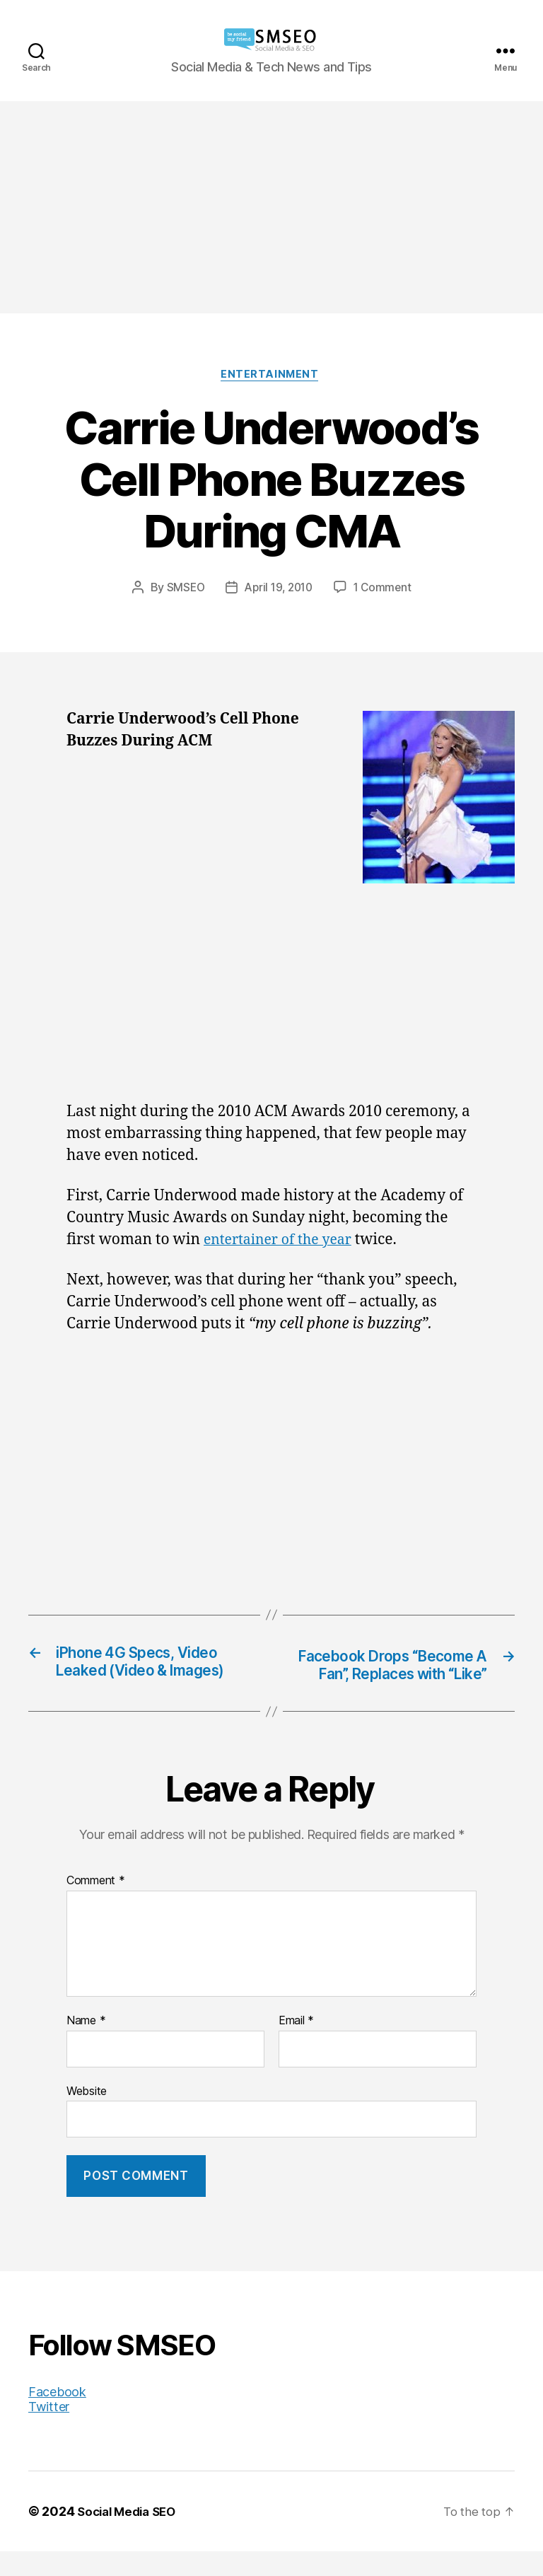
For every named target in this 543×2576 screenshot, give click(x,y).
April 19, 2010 (278, 589)
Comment (95, 1905)
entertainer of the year (283, 1242)
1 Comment (386, 589)
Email (296, 2045)
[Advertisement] (271, 207)
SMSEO (182, 589)
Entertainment (271, 376)
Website (86, 2115)
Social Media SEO (130, 2536)
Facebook (57, 2416)
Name (85, 2045)
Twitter (48, 2431)
